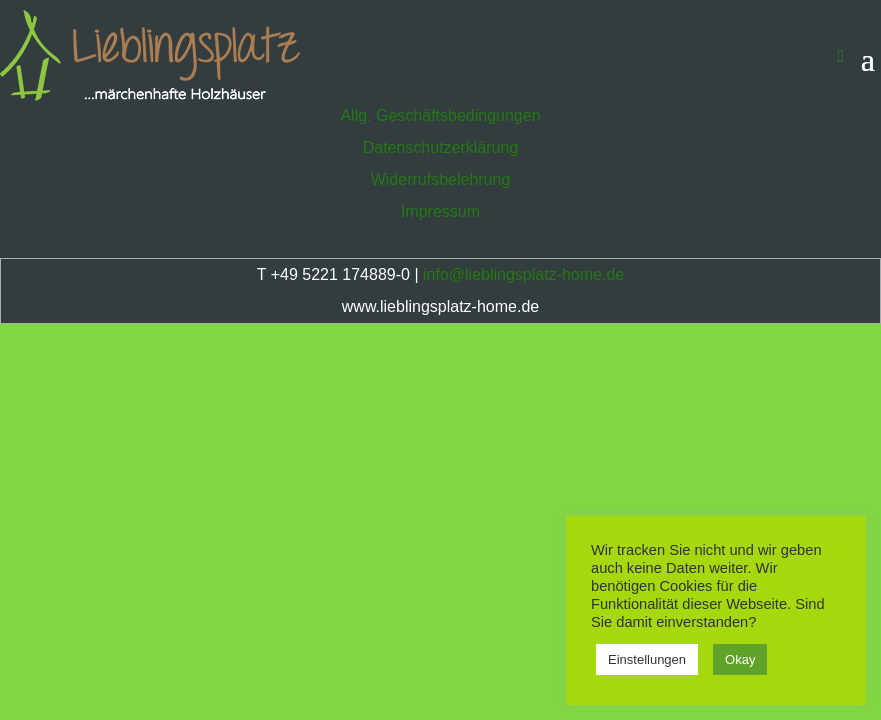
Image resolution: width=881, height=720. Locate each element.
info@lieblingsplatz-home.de (523, 274)
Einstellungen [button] (647, 659)
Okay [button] (740, 659)
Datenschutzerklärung (441, 147)
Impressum (440, 211)
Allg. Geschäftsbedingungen (440, 115)
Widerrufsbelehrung (441, 179)
